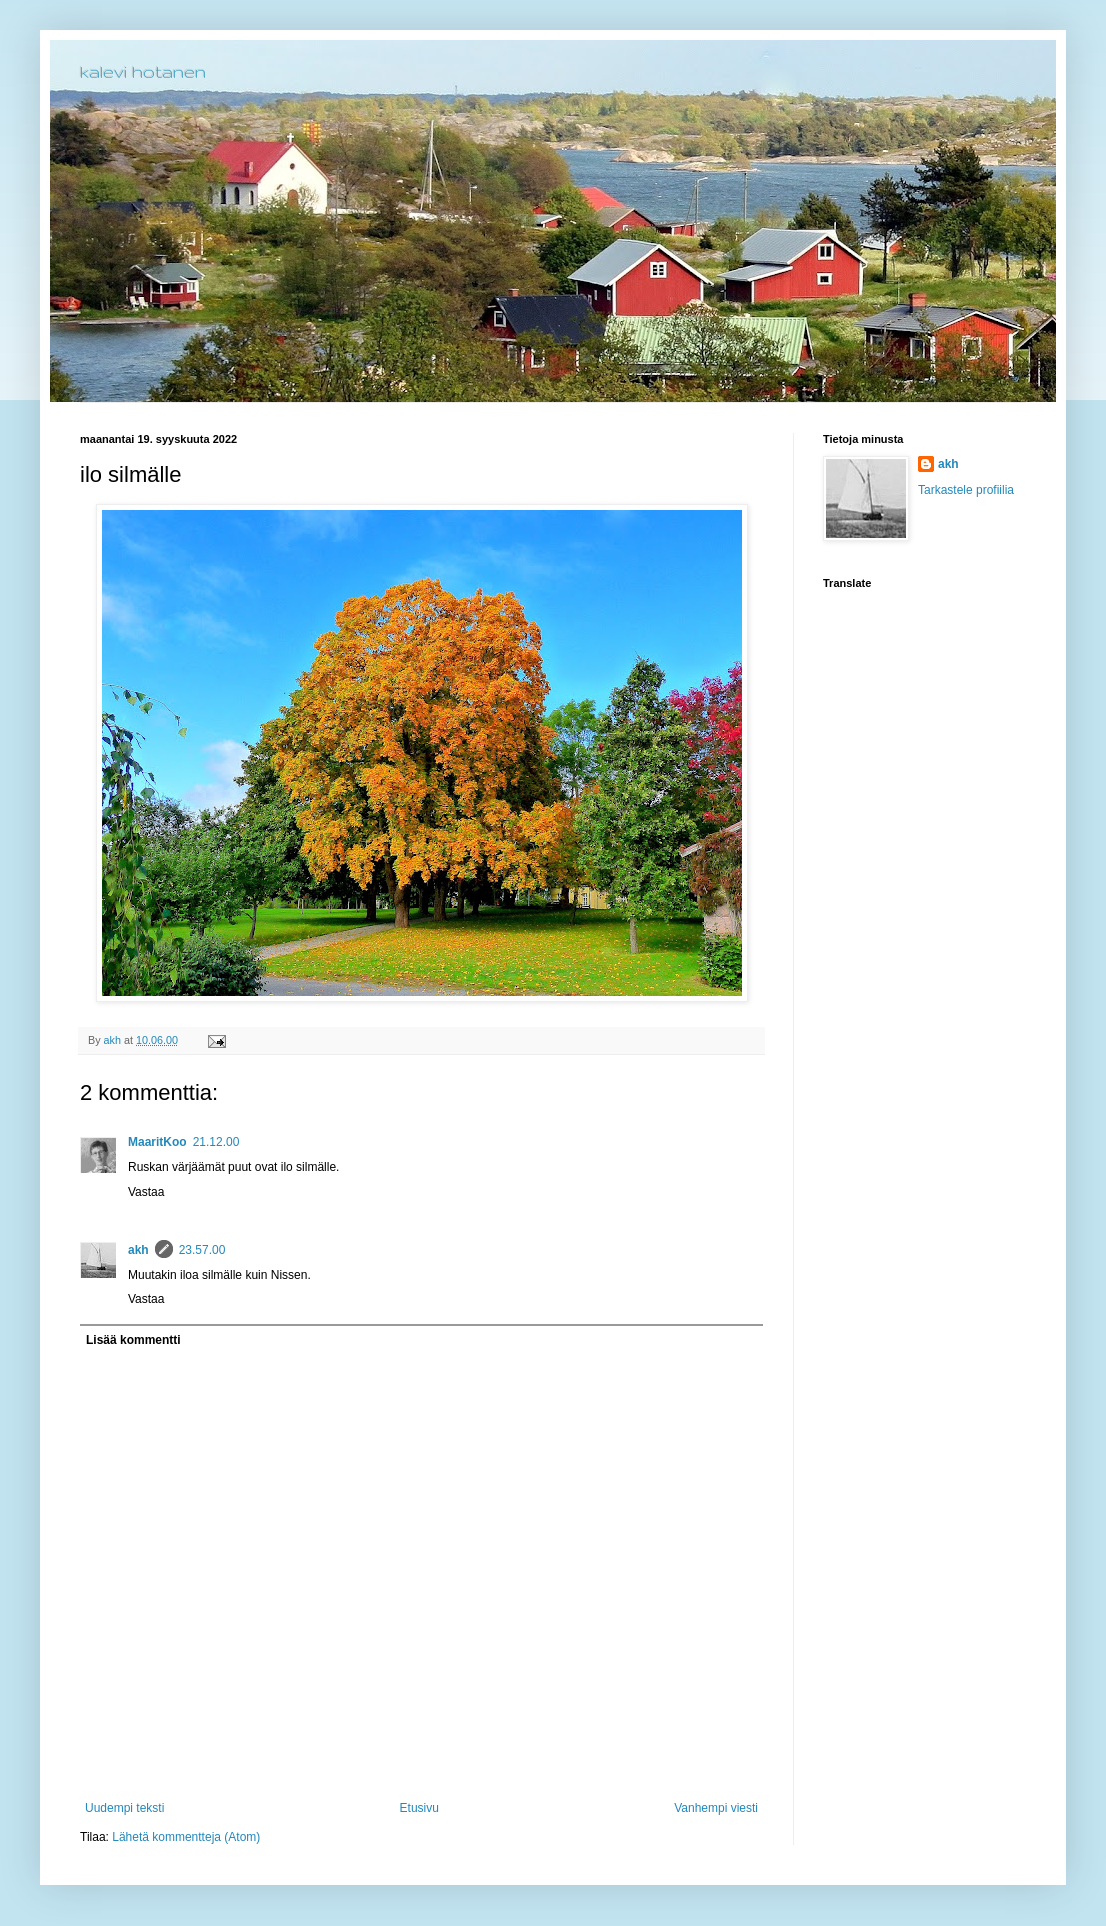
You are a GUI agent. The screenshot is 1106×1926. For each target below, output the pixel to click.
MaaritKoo (157, 1142)
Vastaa (146, 1192)
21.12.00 (216, 1142)
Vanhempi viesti (716, 1808)
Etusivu (419, 1808)
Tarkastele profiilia (966, 490)
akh (138, 1250)
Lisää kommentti (133, 1340)
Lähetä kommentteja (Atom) (186, 1837)
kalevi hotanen (143, 71)
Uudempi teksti (124, 1808)
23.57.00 (202, 1250)
